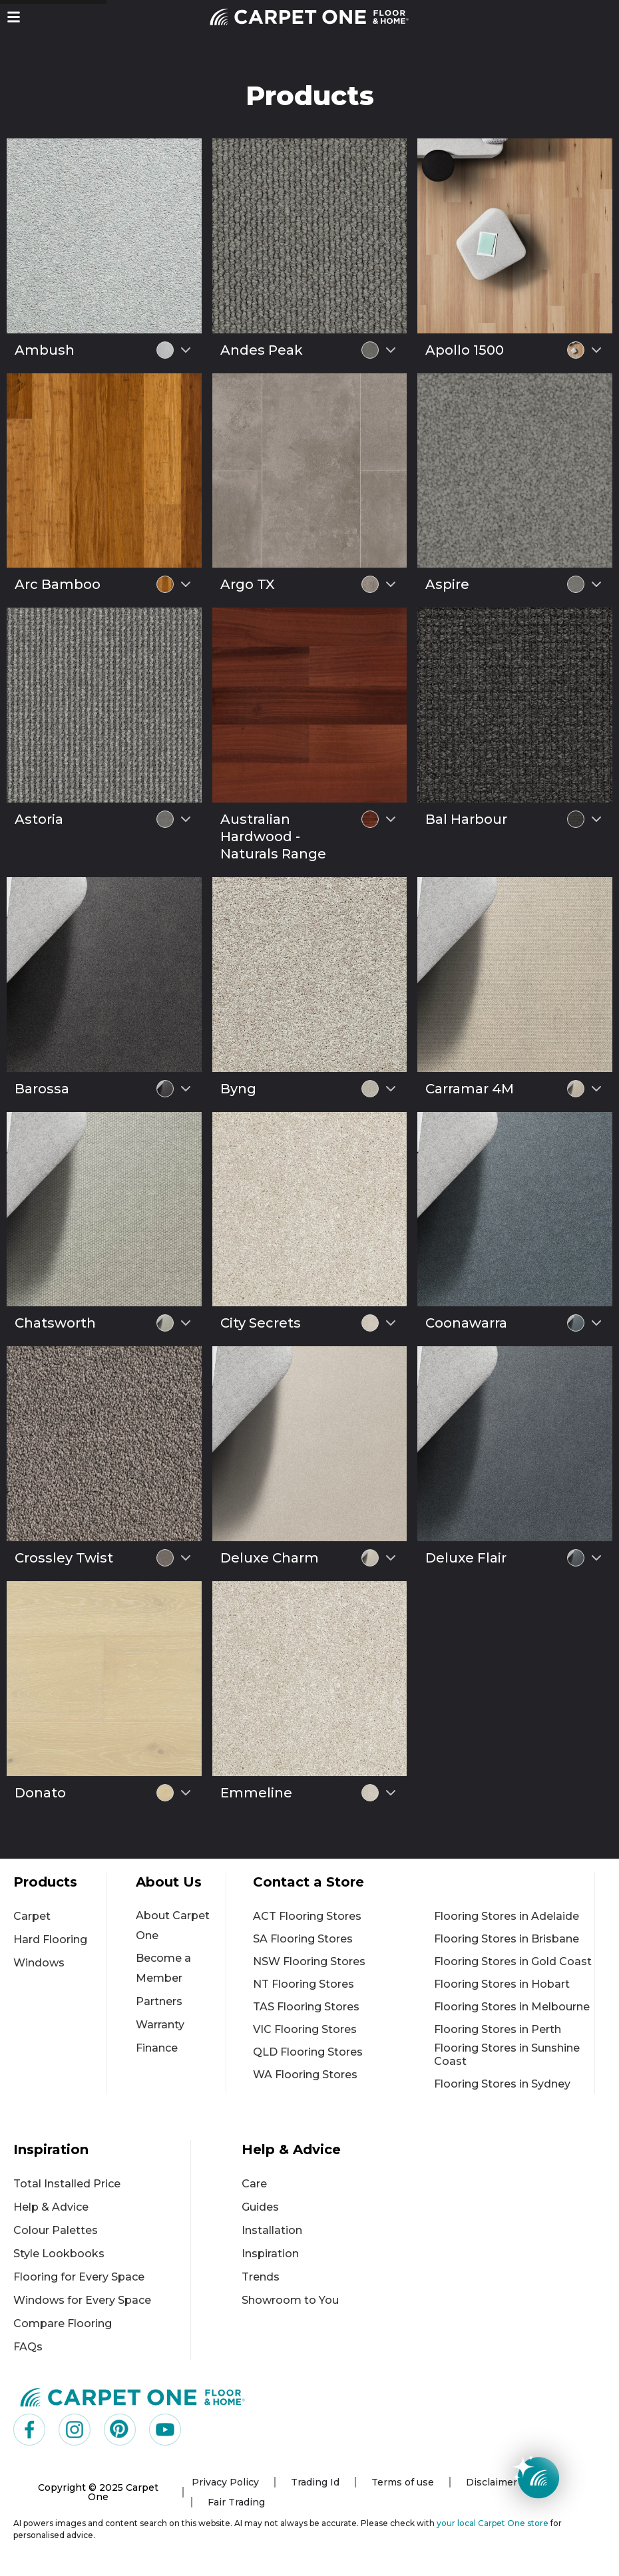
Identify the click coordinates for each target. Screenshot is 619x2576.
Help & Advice (51, 2207)
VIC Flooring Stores (305, 2029)
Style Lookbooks (58, 2253)
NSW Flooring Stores (309, 1961)
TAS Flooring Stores (306, 2006)
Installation (272, 2230)
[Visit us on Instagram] (75, 2430)
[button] (14, 17)
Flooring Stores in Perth (497, 2029)
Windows (39, 1962)
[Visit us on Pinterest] (120, 2430)
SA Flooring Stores (303, 1938)
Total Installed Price (66, 2183)
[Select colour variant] (186, 350)
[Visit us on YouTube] (165, 2430)
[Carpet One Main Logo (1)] (133, 2396)
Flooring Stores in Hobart (502, 1984)
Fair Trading (236, 2502)
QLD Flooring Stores (308, 2052)
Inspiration (270, 2253)
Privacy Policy (225, 2482)
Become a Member (163, 1968)
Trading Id (315, 2482)
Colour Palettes (55, 2230)
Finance (157, 2048)
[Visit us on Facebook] (29, 2430)
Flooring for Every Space (78, 2277)
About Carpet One (173, 1925)
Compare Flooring (62, 2323)
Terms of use (402, 2482)
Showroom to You (290, 2300)
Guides (260, 2207)
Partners (159, 2001)
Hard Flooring (50, 1939)
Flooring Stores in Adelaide (506, 1916)
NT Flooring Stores (303, 1984)
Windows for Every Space (82, 2300)
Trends (261, 2277)
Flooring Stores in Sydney (502, 2084)
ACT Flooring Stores (307, 1916)
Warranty (160, 2024)
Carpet (32, 1916)
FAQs (28, 2346)
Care (254, 2183)
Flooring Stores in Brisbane (506, 1938)
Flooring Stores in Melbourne (512, 2006)
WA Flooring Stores (305, 2074)
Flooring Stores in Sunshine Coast (507, 2055)
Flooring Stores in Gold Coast (513, 1961)
